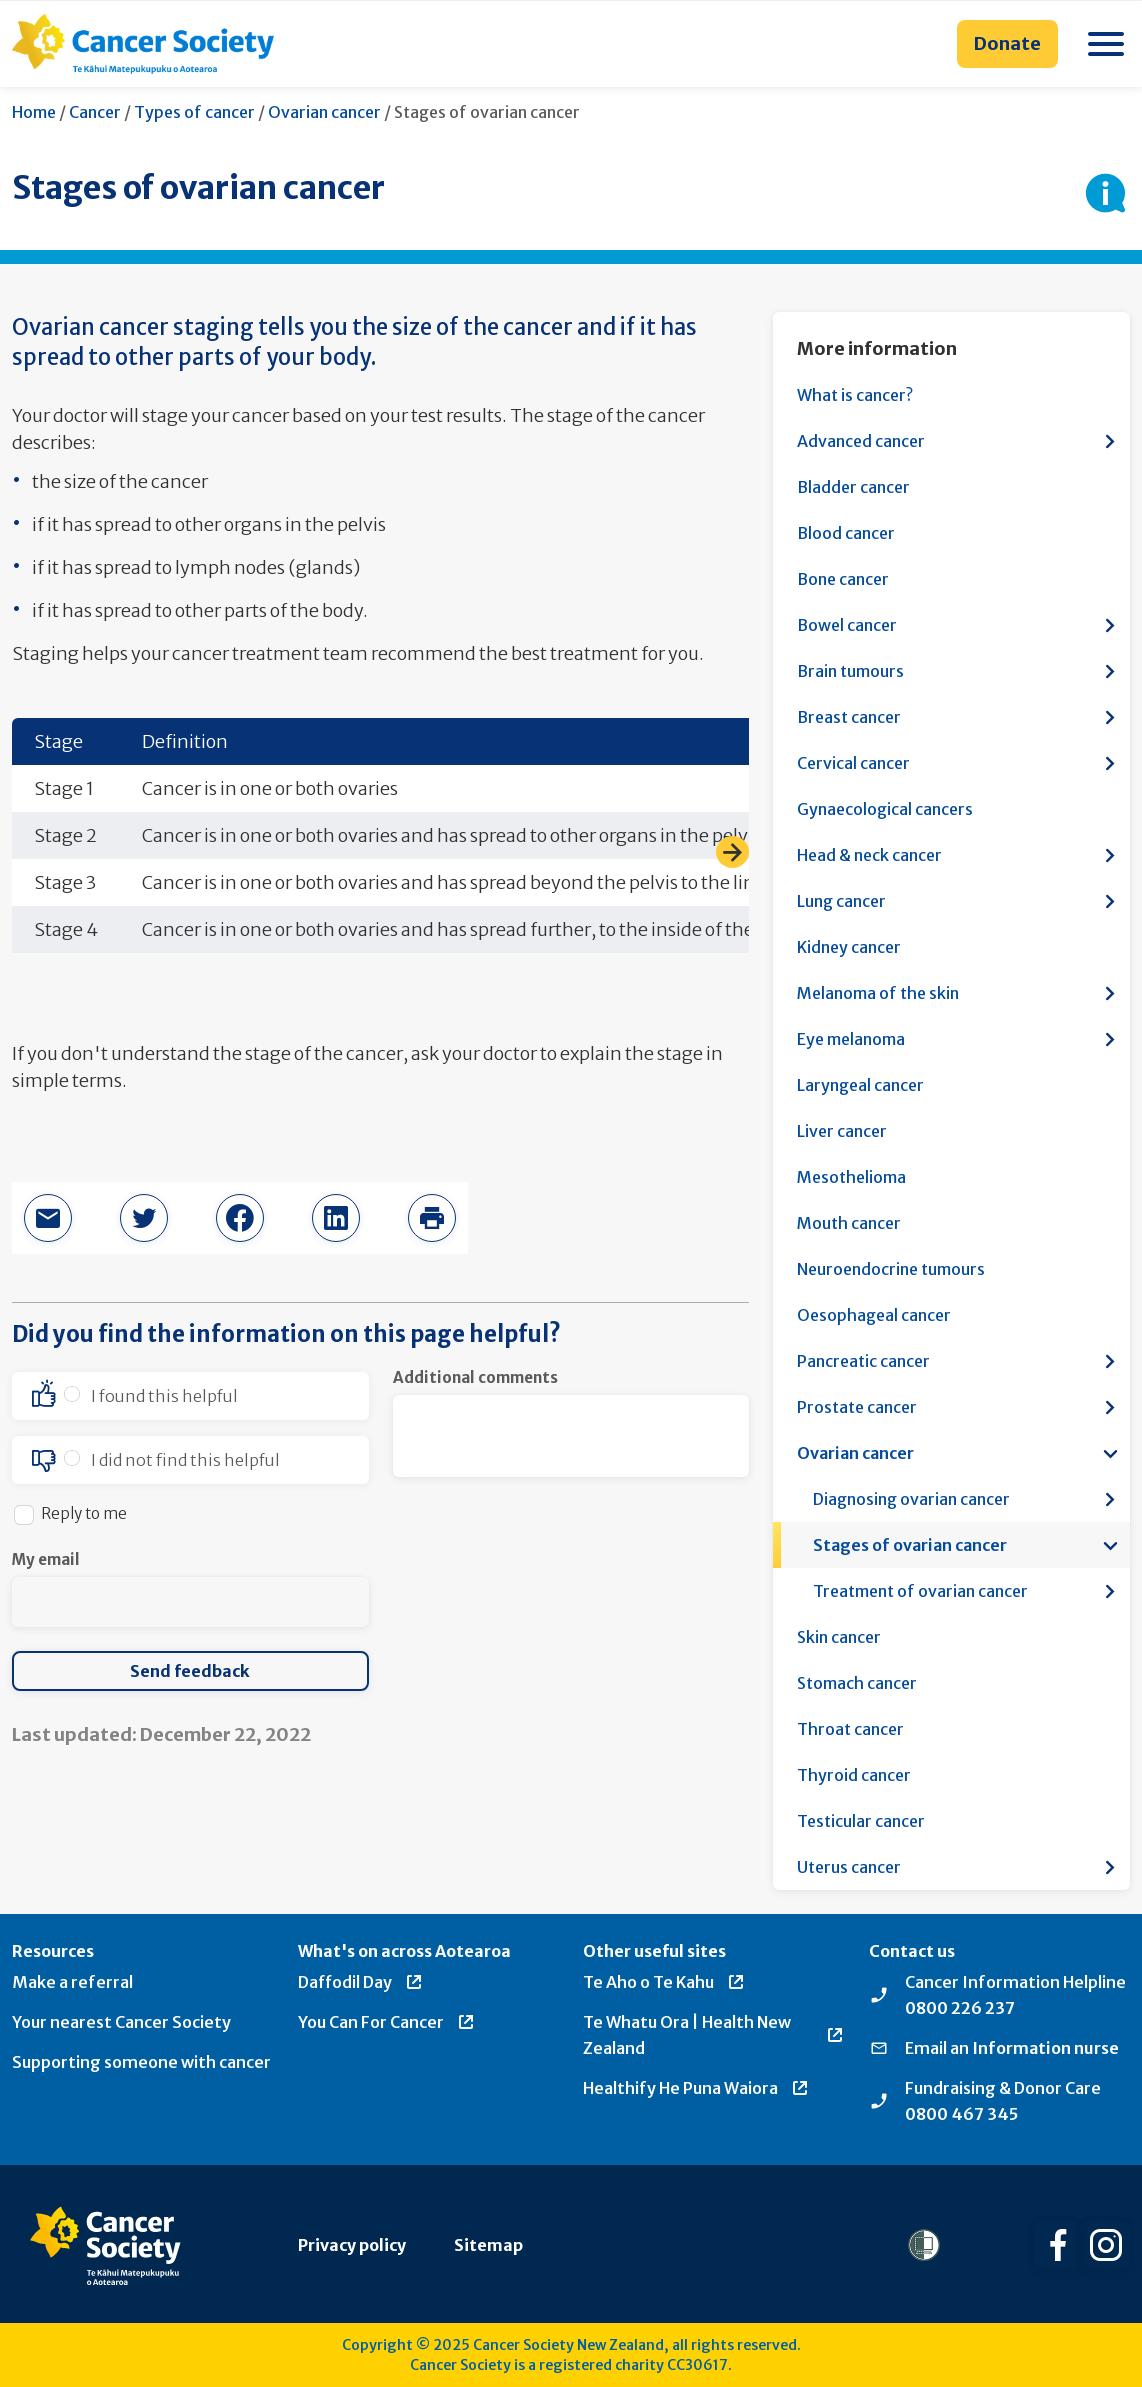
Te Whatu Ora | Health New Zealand (714, 2035)
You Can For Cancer (387, 2022)
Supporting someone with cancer (141, 2062)
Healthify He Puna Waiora (696, 2088)
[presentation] (545, 1588)
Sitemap (488, 2245)
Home (34, 112)
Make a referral (72, 1982)
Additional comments (475, 1377)
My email (46, 1559)
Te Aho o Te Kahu (664, 1982)
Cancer (95, 112)
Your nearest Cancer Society (121, 2022)
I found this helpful (164, 1396)
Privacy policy (352, 2245)
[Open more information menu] (1110, 441)
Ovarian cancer (324, 112)
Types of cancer (194, 112)
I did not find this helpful (185, 1460)
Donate (1007, 43)
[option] (190, 1396)
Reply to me (84, 1513)
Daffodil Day (361, 1982)
